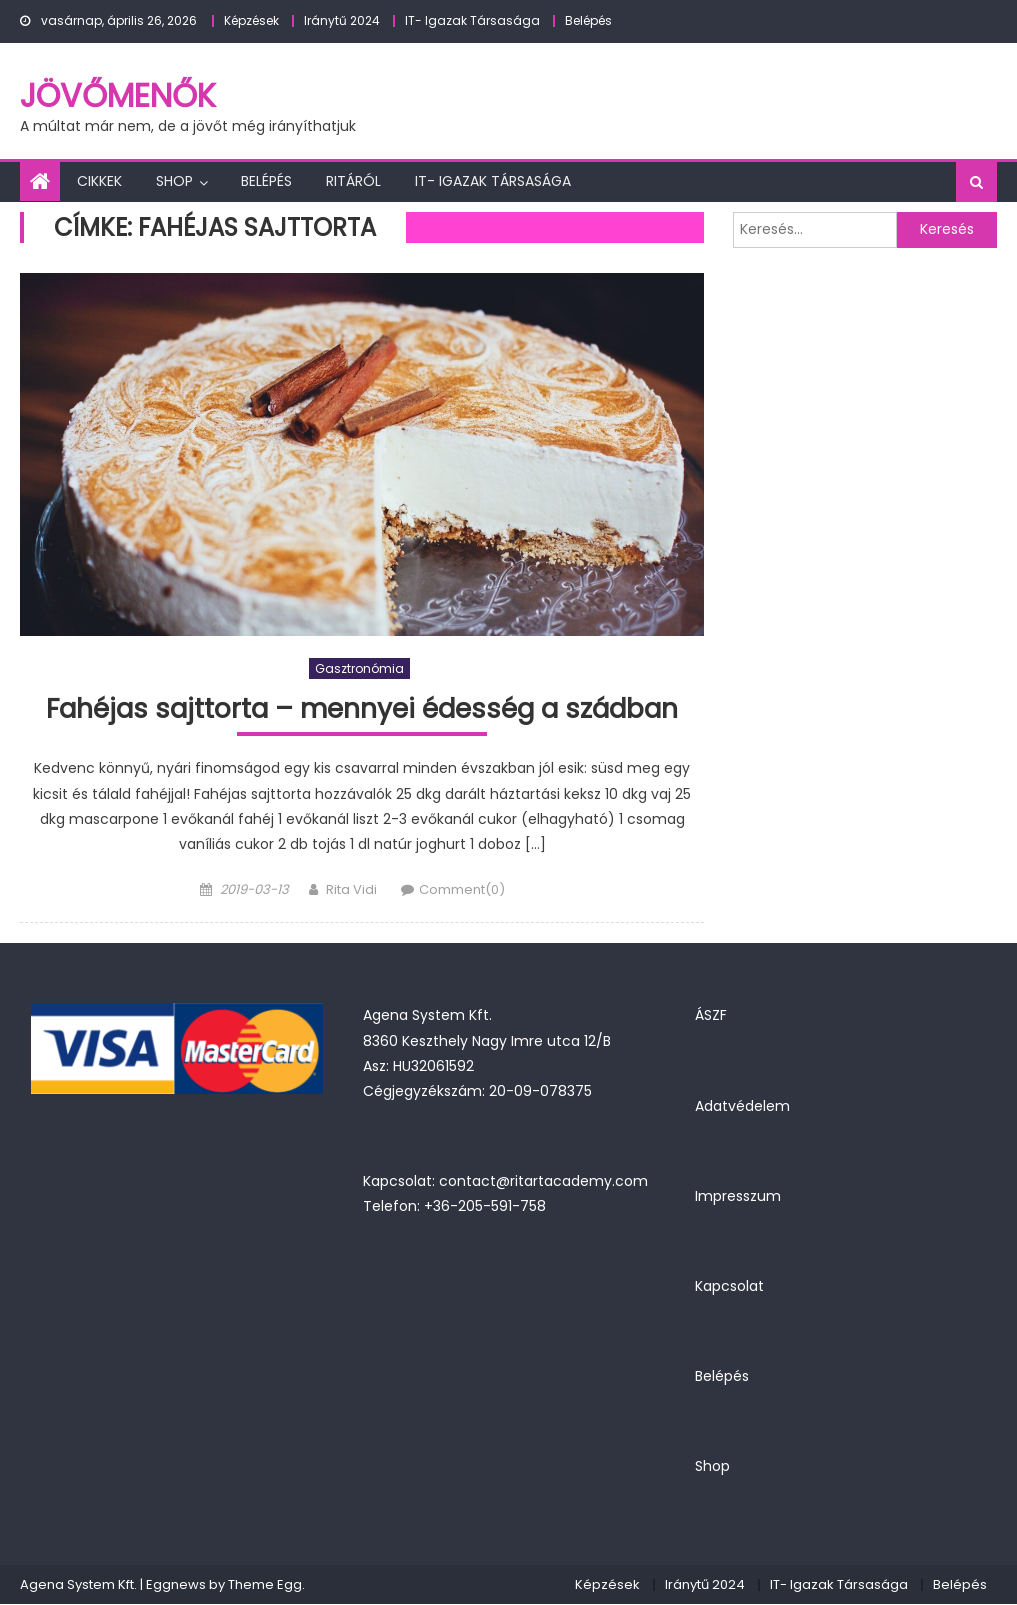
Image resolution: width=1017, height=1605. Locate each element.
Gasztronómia (359, 668)
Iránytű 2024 (342, 20)
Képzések (251, 20)
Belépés (588, 20)
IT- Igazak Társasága (472, 20)
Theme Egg (265, 1585)
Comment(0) (462, 890)
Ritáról (353, 181)
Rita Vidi (351, 890)
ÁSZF (711, 1017)
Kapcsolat (729, 1287)
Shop (174, 181)
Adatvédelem (742, 1107)
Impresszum (738, 1197)
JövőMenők (118, 95)
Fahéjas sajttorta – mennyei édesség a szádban (362, 709)
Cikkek (99, 181)
